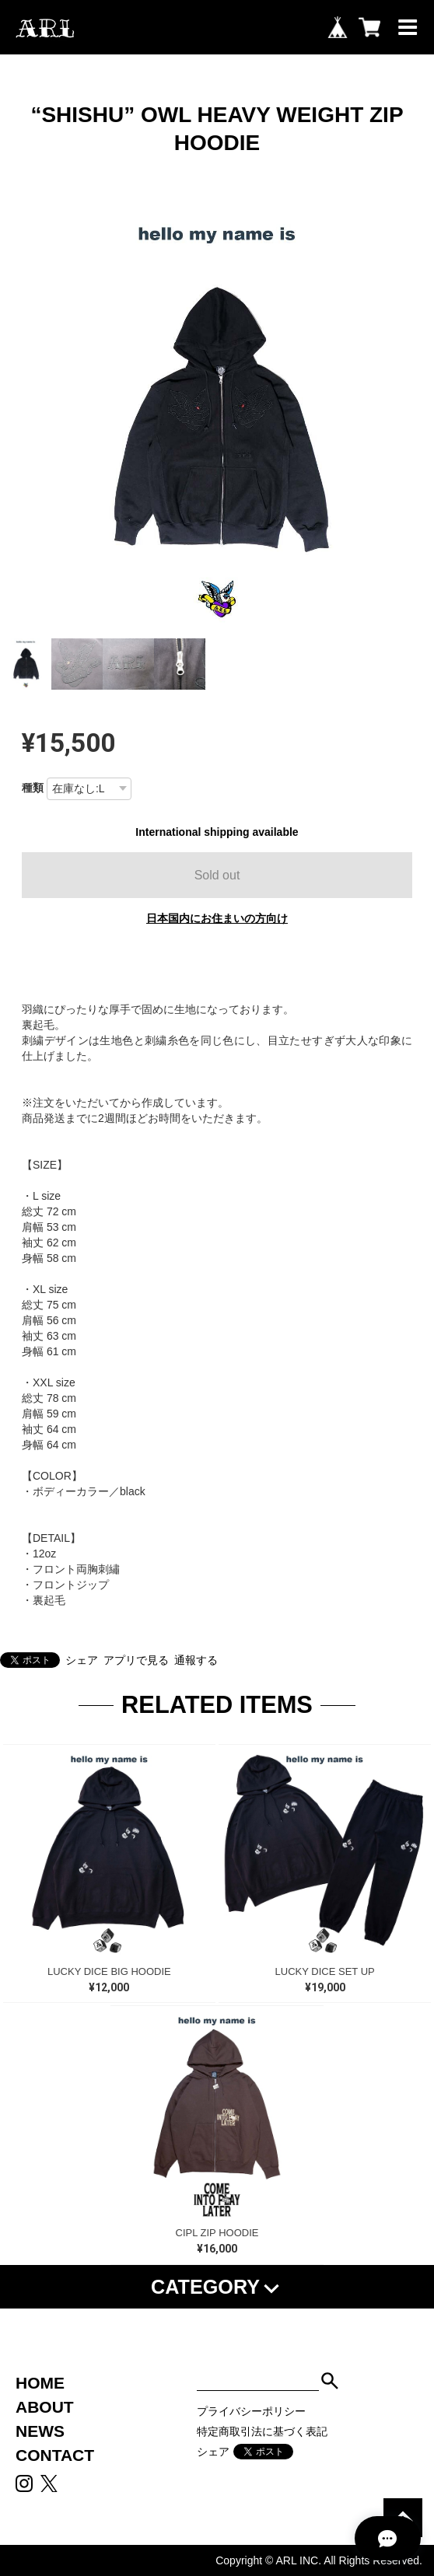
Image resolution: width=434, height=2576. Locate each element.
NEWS (40, 2431)
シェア (81, 1660)
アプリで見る (136, 1660)
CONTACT (55, 2455)
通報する (196, 1660)
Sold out (217, 875)
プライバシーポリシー (251, 2411)
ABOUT (45, 2407)
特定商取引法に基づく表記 (262, 2431)
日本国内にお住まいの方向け (217, 918)
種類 (33, 787)
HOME (40, 2383)
